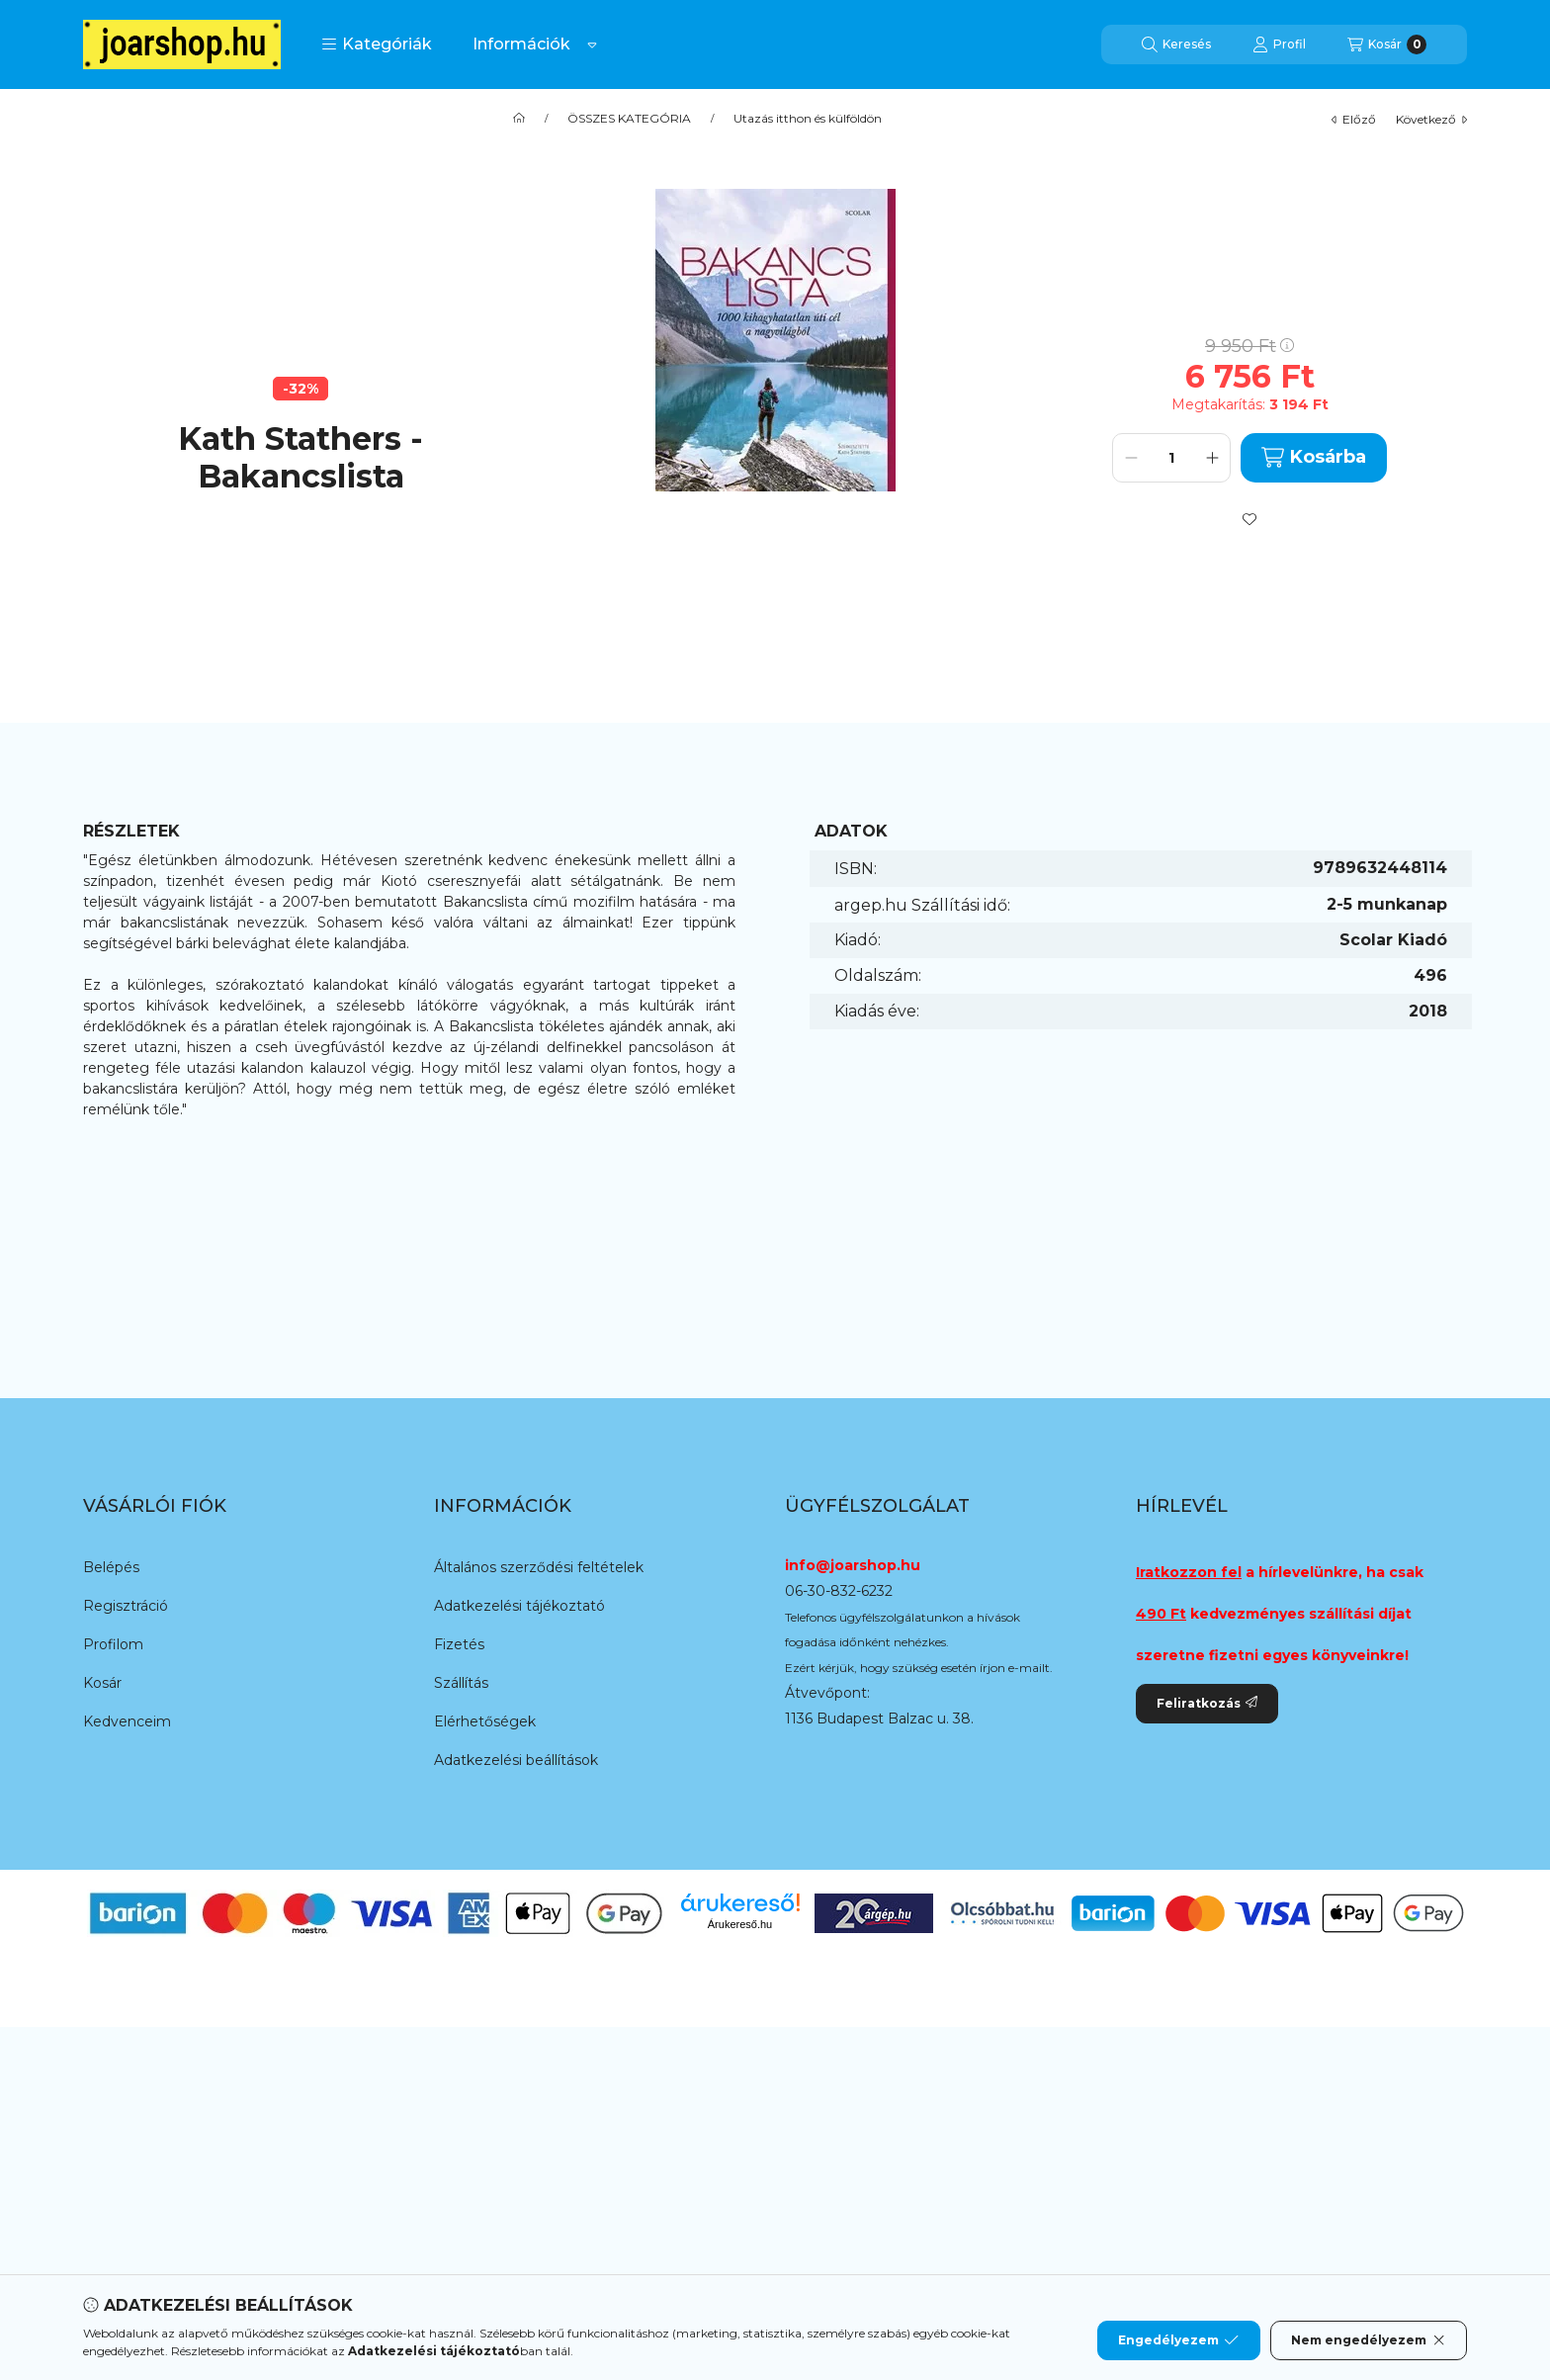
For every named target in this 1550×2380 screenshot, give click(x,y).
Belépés (111, 1567)
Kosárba (1313, 457)
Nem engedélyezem (1368, 2340)
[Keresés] (1176, 44)
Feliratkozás (1207, 1703)
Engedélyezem (1178, 2340)
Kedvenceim (127, 1721)
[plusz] (1212, 458)
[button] (377, 44)
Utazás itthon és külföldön (807, 119)
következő (1431, 119)
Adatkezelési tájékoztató (519, 1606)
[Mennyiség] (1171, 458)
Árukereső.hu (740, 1924)
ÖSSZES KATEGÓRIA (629, 119)
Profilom (113, 1644)
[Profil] (1279, 44)
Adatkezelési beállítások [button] (516, 1760)
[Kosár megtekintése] (1386, 44)
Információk (521, 44)
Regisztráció (125, 1606)
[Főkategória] (519, 119)
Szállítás (461, 1683)
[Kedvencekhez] (1249, 519)
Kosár (102, 1683)
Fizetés (459, 1644)
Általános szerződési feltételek (539, 1567)
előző (1354, 119)
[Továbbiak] (592, 44)
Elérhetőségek (485, 1721)
